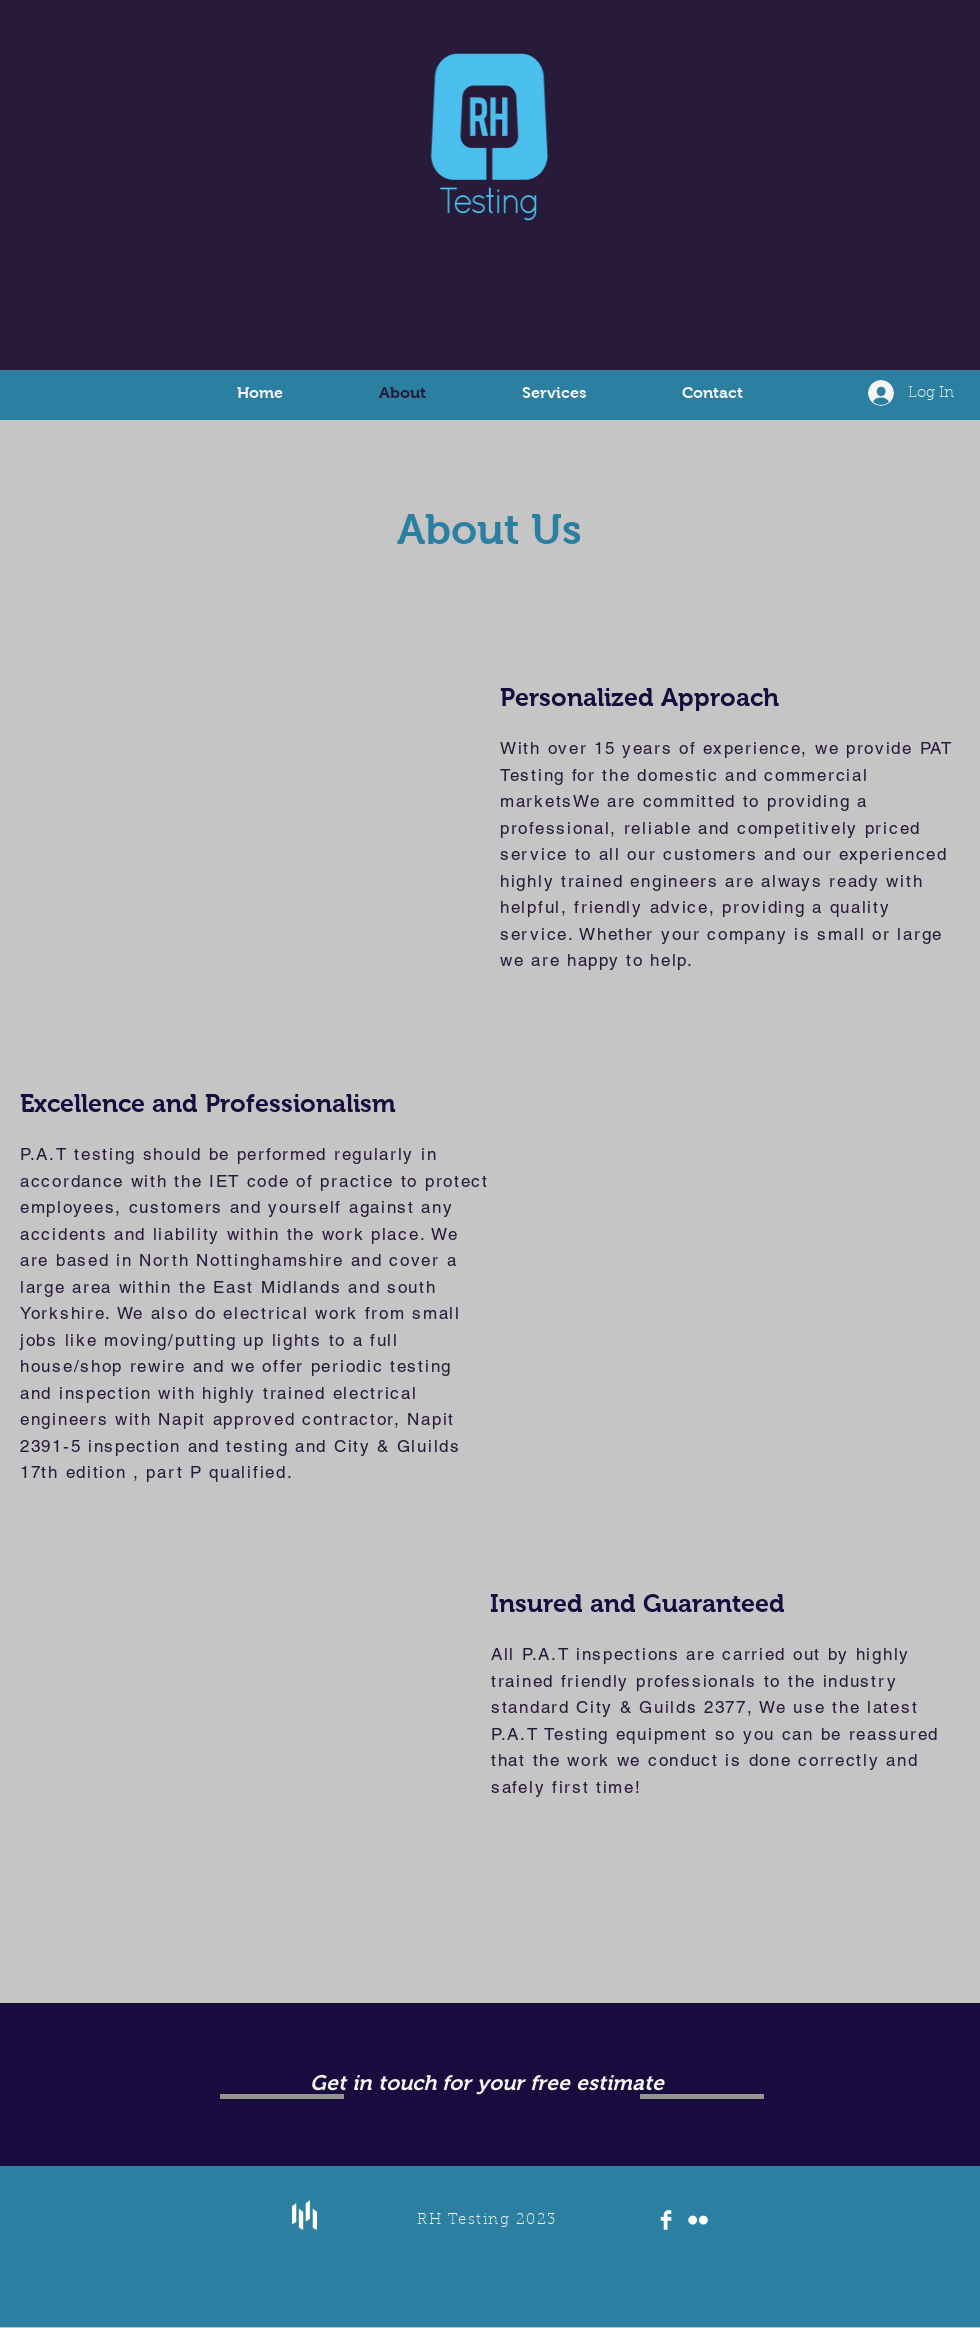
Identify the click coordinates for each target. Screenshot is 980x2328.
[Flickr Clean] (698, 2220)
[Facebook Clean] (666, 2220)
